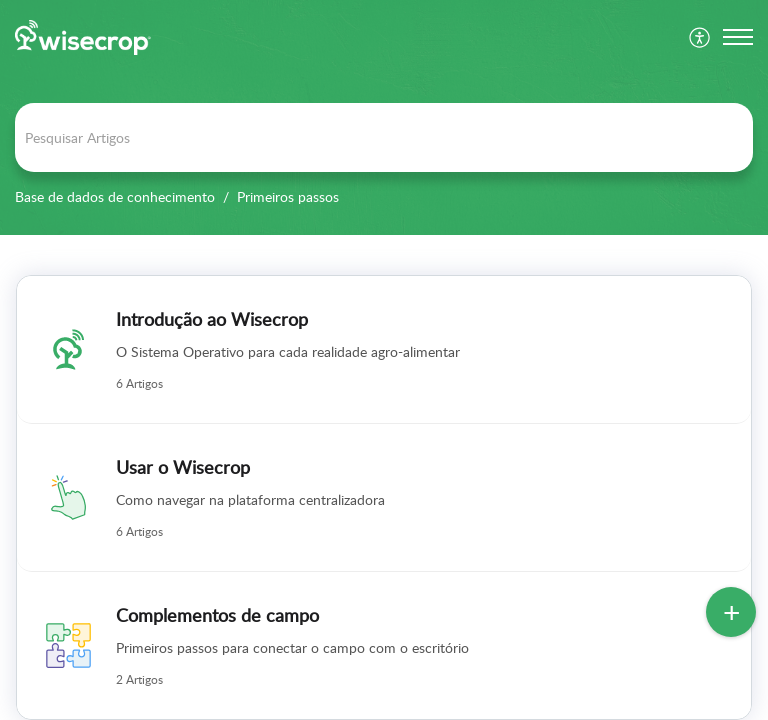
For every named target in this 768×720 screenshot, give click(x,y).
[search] (384, 137)
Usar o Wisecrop (183, 467)
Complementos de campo (217, 615)
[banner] (384, 117)
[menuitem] (700, 37)
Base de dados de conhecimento (115, 196)
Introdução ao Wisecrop (212, 319)
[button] (738, 37)
